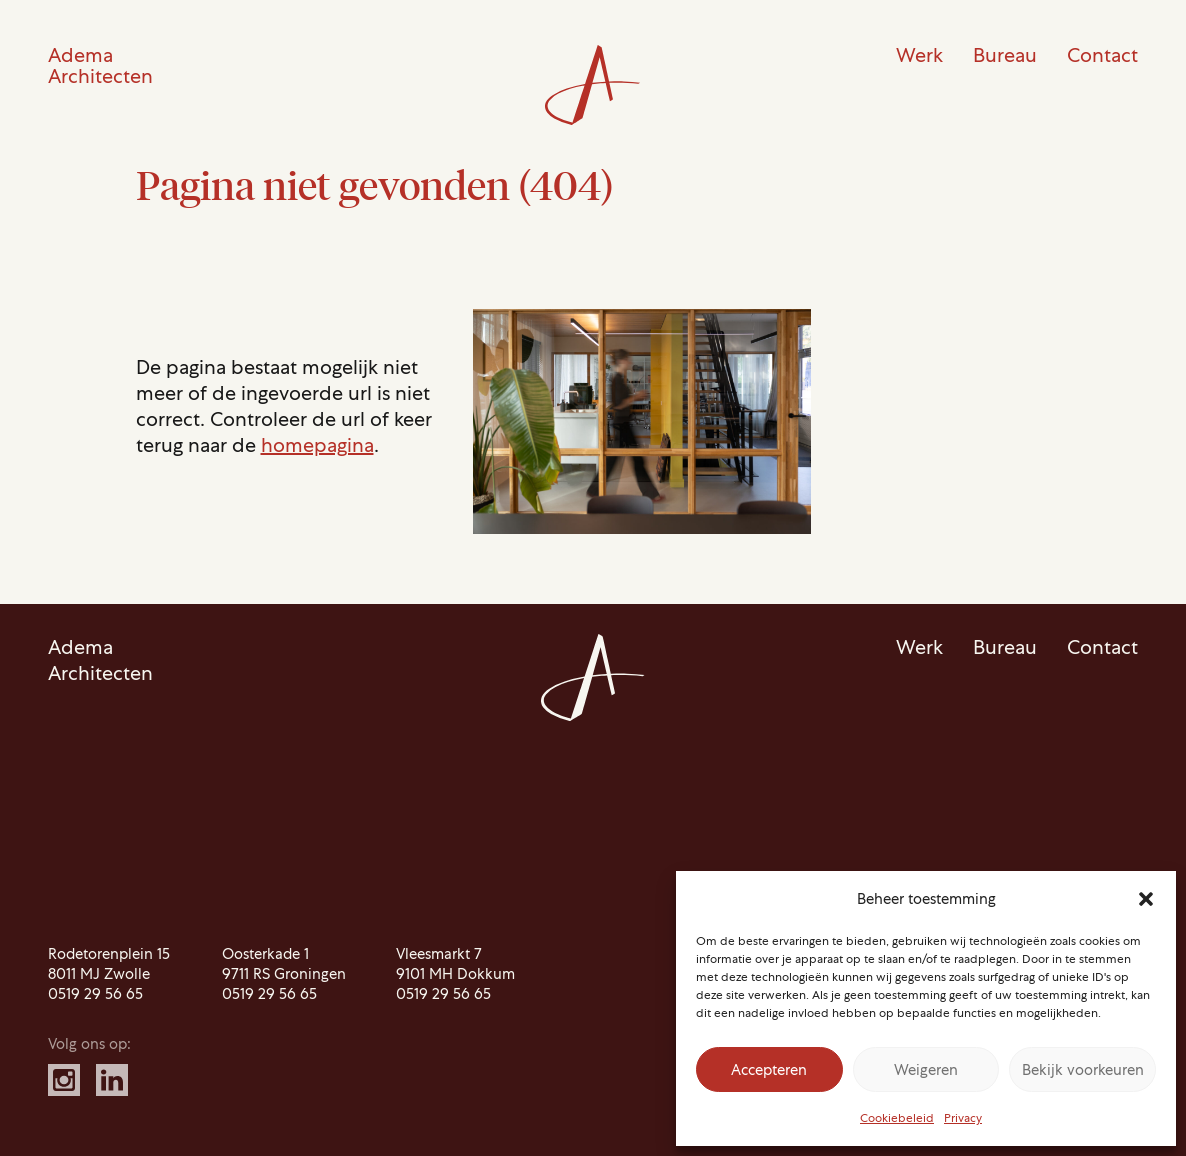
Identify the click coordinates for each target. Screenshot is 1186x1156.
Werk (919, 55)
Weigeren (926, 1070)
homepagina (317, 445)
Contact (1102, 55)
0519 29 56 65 (95, 994)
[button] (1146, 899)
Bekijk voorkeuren (1083, 1070)
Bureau (1005, 55)
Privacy (963, 1118)
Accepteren (769, 1070)
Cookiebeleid (897, 1118)
